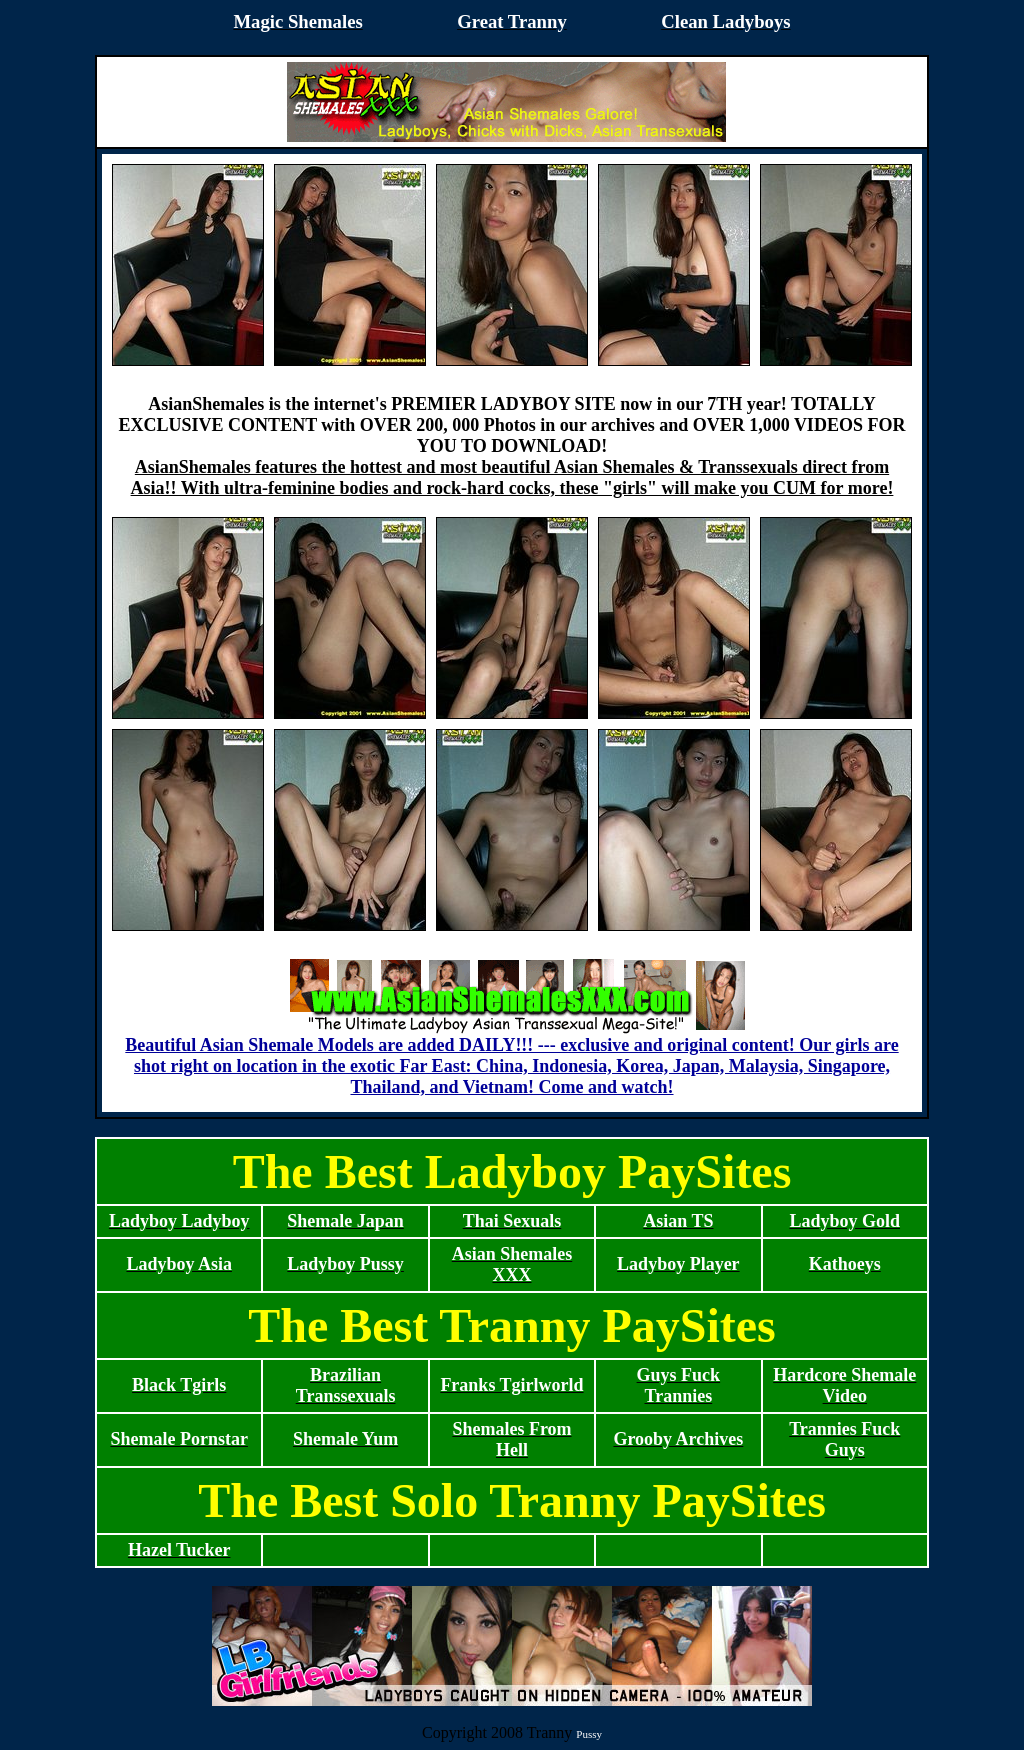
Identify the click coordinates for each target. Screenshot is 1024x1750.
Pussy (589, 1734)
